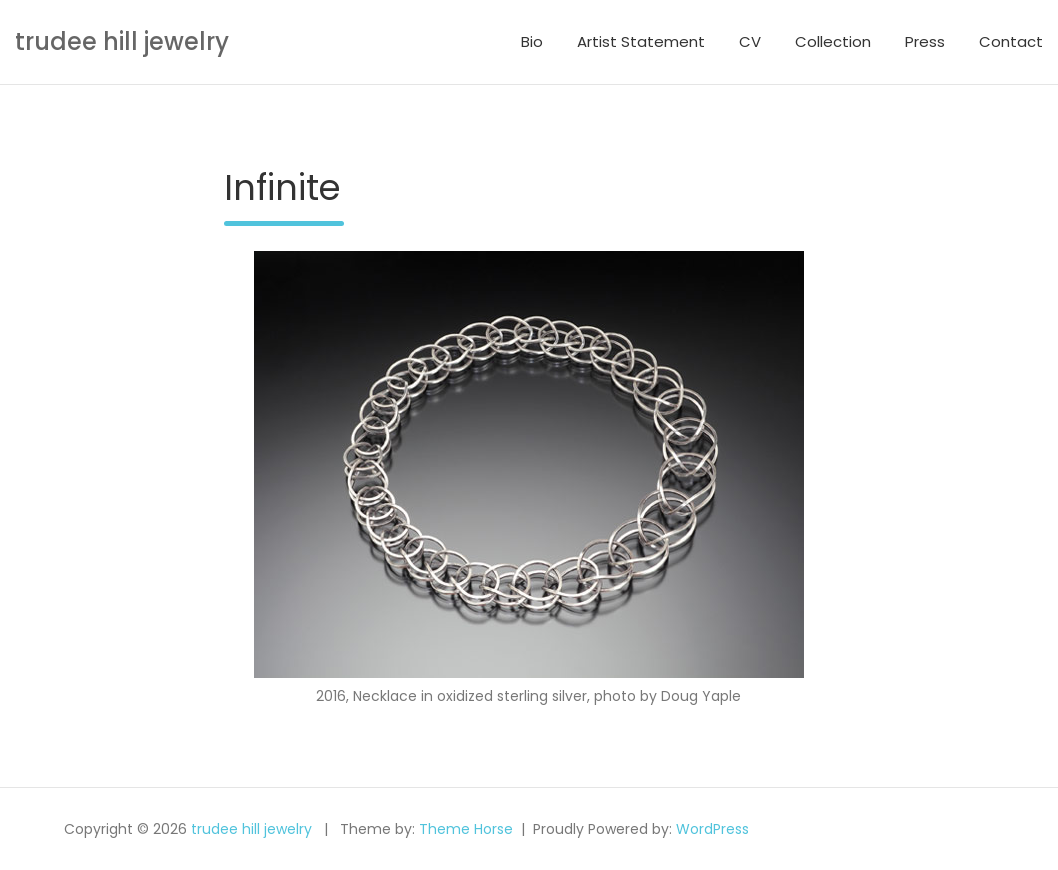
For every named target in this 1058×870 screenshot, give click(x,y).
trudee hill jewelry (122, 41)
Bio (532, 41)
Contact (1011, 41)
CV (750, 41)
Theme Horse (466, 829)
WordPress (712, 829)
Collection (833, 41)
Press (925, 41)
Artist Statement (641, 41)
